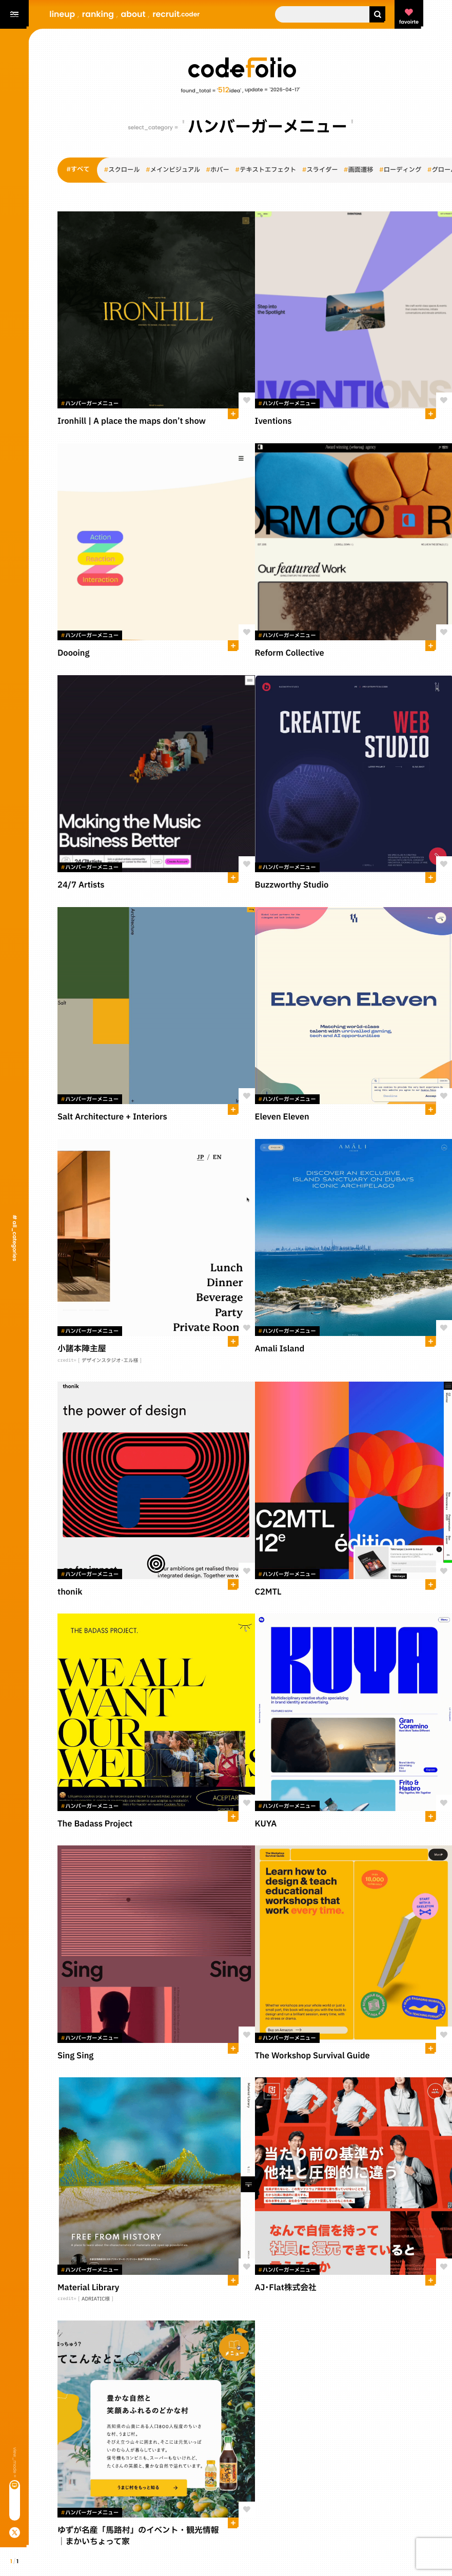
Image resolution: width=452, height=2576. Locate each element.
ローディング (400, 170)
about (133, 14)
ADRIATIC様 (96, 2299)
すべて (78, 170)
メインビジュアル (173, 170)
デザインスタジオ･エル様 (110, 1361)
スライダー (320, 170)
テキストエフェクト (265, 170)
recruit (176, 14)
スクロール (122, 170)
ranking (98, 14)
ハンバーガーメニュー (90, 404)
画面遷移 (359, 170)
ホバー (217, 170)
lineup (62, 14)
